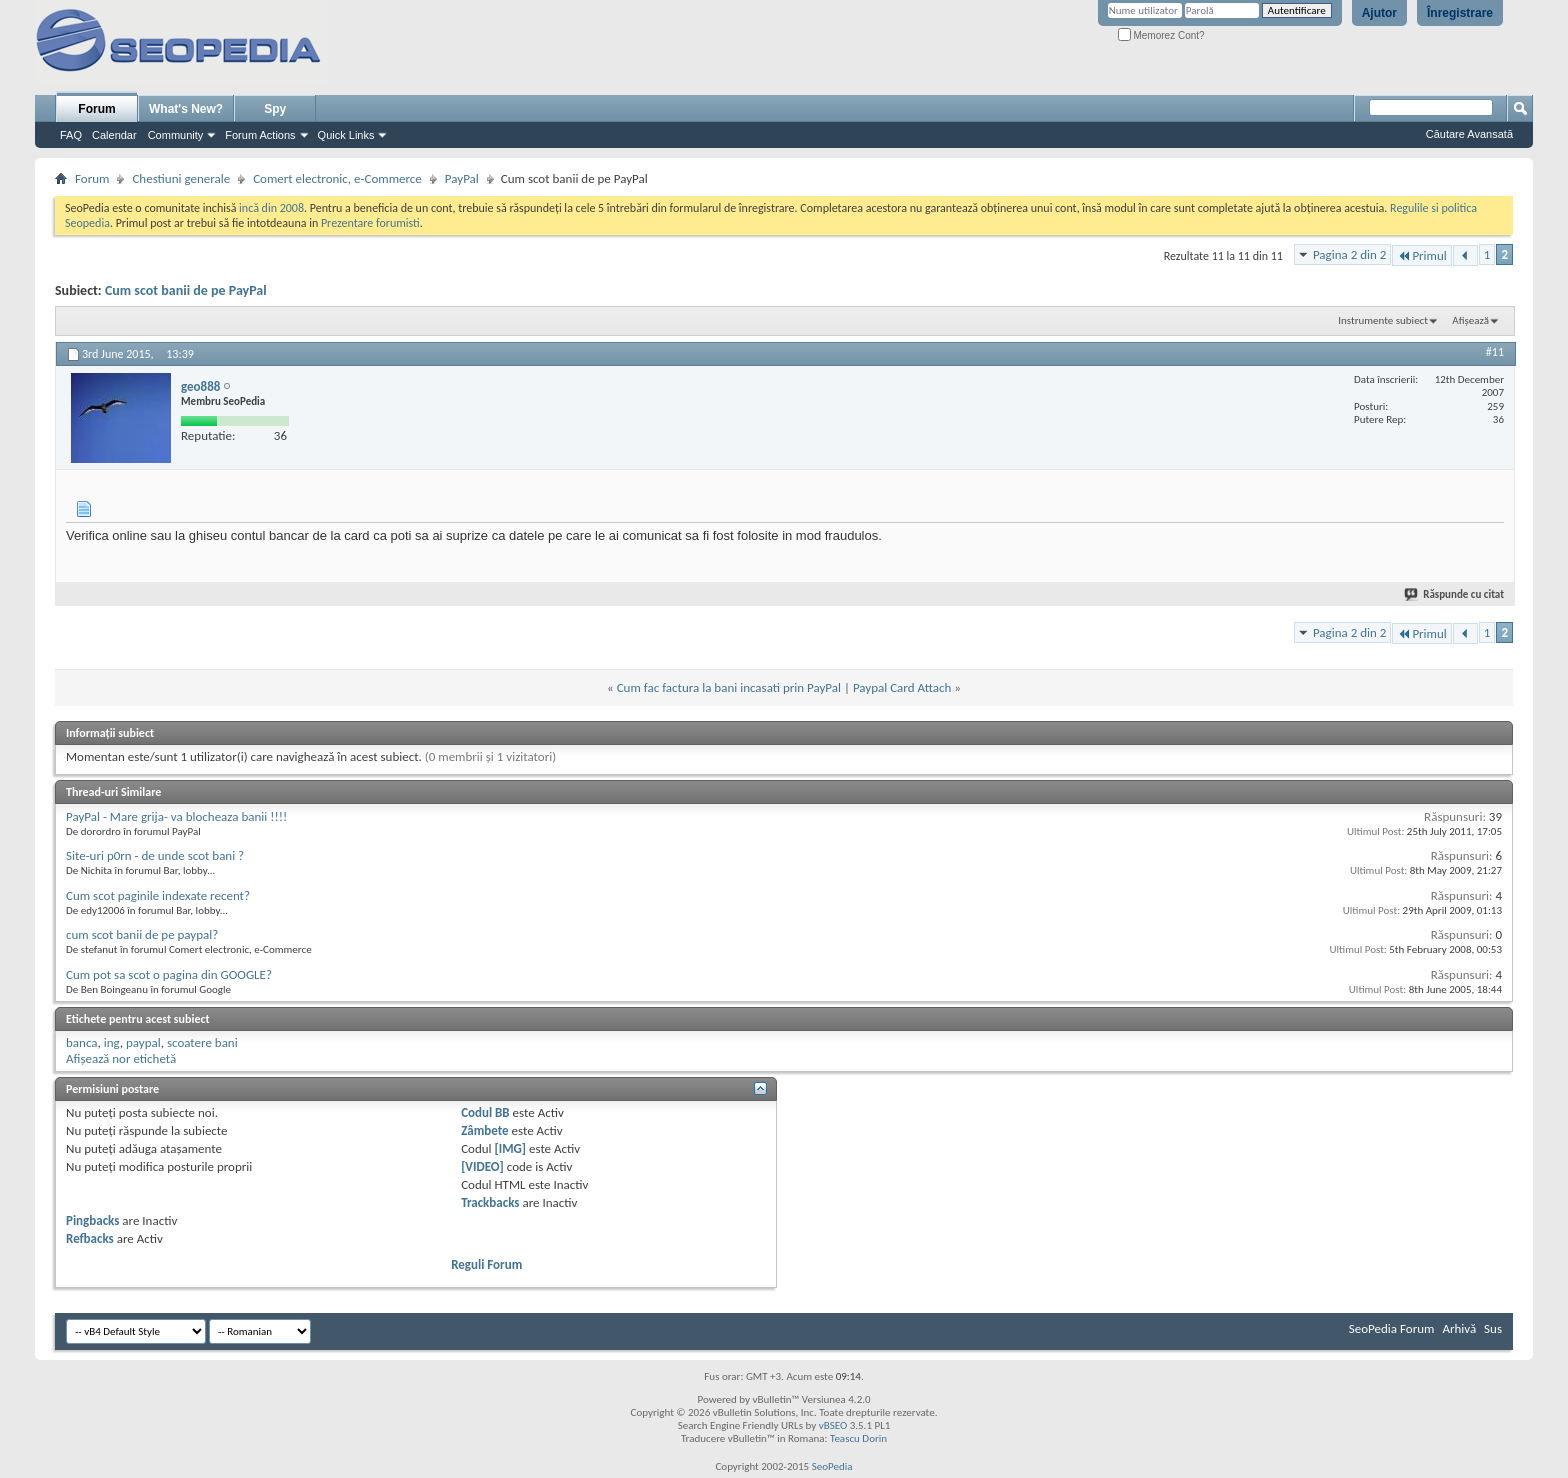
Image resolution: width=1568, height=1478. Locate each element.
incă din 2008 (271, 208)
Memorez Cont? (1161, 35)
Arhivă (1459, 1328)
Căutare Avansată (1469, 134)
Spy (275, 109)
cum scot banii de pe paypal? (142, 934)
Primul (1421, 255)
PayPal (462, 178)
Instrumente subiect (1383, 320)
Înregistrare (1460, 13)
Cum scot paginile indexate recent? (158, 895)
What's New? (186, 109)
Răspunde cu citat (1455, 594)
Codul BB (485, 1112)
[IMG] (511, 1148)
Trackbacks (490, 1202)
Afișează (1470, 320)
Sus (1493, 1328)
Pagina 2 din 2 (1349, 254)
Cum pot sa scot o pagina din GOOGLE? (169, 974)
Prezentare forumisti (370, 223)
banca (82, 1042)
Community (176, 135)
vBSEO (833, 1425)
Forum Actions (260, 135)
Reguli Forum (486, 1264)
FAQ (71, 135)
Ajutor (1379, 13)
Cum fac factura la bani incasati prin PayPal (729, 687)
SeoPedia (832, 1466)
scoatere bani (202, 1042)
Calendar (114, 135)
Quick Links (346, 135)
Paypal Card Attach (902, 687)
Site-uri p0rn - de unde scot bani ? (155, 855)
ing (112, 1042)
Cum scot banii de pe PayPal (186, 290)
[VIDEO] (482, 1166)
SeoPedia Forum (1392, 1328)
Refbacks (90, 1238)
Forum (96, 109)
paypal (143, 1042)
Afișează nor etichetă (121, 1058)
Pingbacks (92, 1220)
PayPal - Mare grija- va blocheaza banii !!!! (176, 816)
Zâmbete (484, 1130)
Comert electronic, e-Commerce (337, 178)
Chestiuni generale (181, 178)
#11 (1495, 352)
